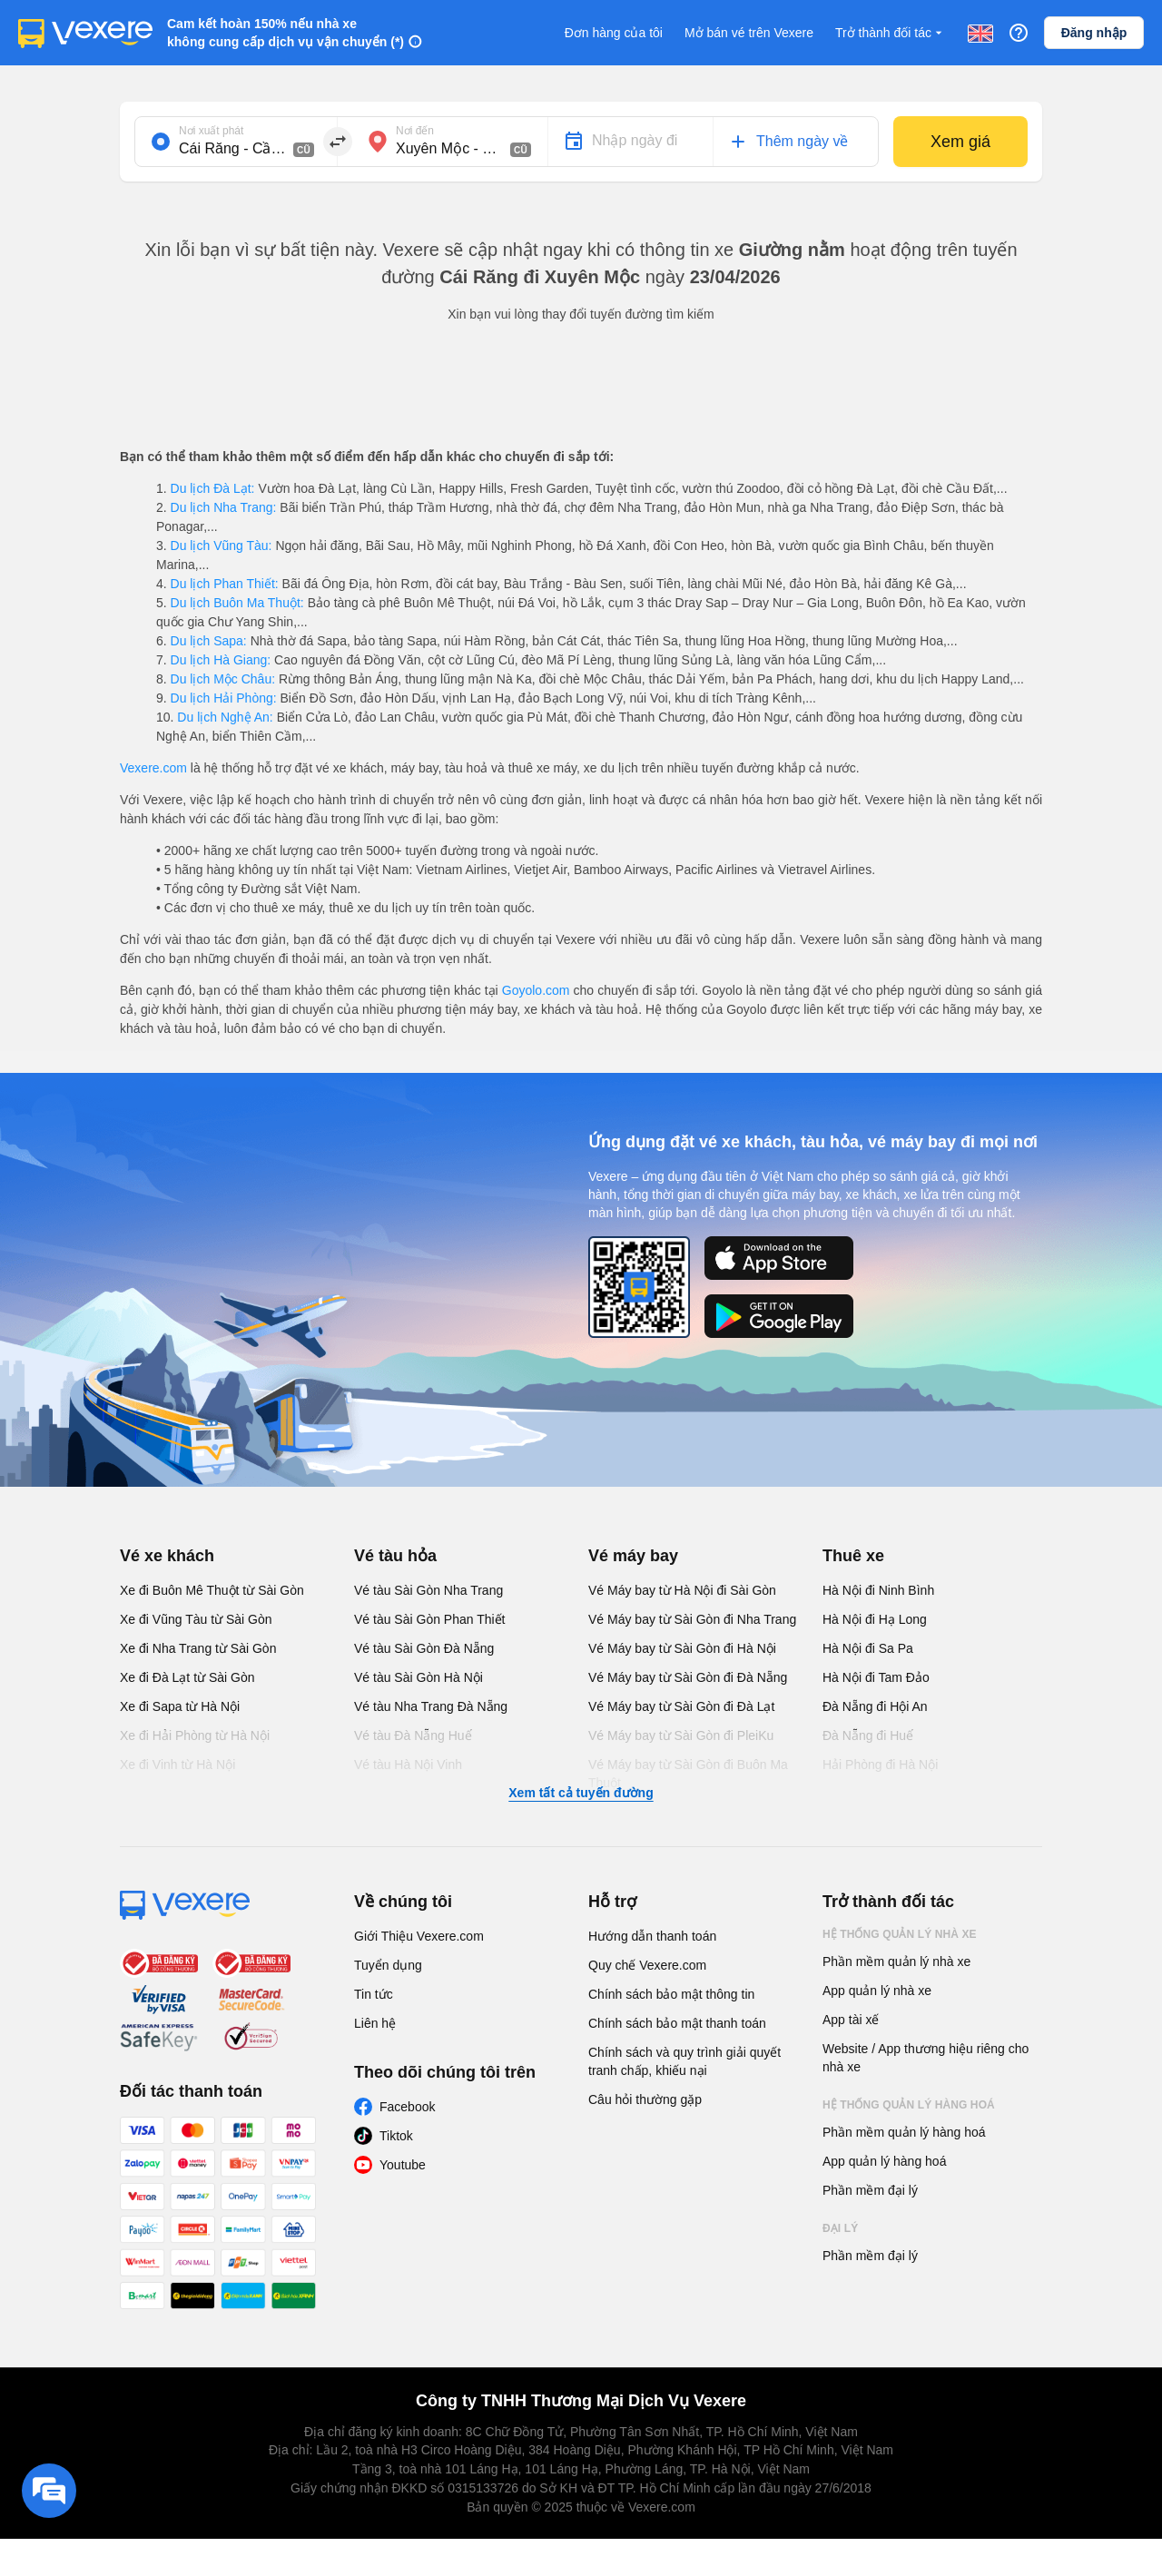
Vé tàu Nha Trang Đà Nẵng (430, 1706)
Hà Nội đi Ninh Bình (878, 1590)
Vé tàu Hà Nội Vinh (408, 1764)
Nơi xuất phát (211, 130)
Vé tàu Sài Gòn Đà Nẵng (424, 1648)
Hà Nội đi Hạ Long (874, 1619)
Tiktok (396, 2136)
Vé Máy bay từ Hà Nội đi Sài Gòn (682, 1590)
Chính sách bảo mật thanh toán (677, 2023)
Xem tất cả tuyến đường (580, 1792)
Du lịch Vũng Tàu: (221, 545)
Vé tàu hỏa (395, 1556)
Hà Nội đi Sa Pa (867, 1648)
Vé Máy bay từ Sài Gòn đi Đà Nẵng (687, 1677)
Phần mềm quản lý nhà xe (896, 1961)
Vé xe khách (167, 1556)
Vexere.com (153, 768)
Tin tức (373, 1994)
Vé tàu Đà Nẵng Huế (413, 1735)
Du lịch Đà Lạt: (213, 488)
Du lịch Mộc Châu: (223, 679)
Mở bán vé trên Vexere (748, 32)
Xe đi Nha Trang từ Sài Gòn (198, 1648)
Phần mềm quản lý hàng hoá (904, 2132)
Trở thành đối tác (890, 33)
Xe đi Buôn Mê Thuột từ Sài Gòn (212, 1590)
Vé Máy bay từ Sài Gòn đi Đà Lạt (681, 1706)
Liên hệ (375, 2023)
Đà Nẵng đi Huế (867, 1735)
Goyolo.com (536, 990)
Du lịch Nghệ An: (224, 717)
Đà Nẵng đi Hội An (875, 1706)
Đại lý (840, 2228)
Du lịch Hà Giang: (220, 660)
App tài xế (850, 2019)
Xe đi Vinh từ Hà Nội (177, 1764)
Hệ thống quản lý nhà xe (899, 1934)
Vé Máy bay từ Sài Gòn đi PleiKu (680, 1735)
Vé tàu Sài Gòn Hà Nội (418, 1677)
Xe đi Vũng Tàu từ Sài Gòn (196, 1619)
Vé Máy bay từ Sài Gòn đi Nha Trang (692, 1619)
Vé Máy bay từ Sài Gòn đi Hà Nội (682, 1648)
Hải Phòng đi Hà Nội (880, 1764)
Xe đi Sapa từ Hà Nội (180, 1706)
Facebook (407, 2106)
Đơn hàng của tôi (614, 32)
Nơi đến (415, 130)
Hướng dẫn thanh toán (652, 1936)
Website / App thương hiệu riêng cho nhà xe (925, 2057)
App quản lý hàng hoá (884, 2161)
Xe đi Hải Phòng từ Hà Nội (195, 1735)
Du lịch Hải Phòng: (224, 698)
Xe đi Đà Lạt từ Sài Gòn (187, 1677)
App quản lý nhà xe (876, 1990)
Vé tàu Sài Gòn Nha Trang (428, 1590)
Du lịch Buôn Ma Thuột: (237, 602)
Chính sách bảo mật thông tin (671, 1994)
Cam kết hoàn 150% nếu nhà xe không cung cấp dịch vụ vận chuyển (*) (285, 32)
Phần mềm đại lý (870, 2190)
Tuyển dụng (388, 1965)
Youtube (402, 2165)
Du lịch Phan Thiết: (224, 583)
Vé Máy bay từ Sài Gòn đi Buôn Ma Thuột (688, 1773)
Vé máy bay (633, 1556)
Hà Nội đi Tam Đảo (876, 1677)
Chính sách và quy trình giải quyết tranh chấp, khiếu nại (684, 2061)
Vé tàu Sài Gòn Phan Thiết (430, 1619)
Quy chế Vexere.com (647, 1965)
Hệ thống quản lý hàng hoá (908, 2105)
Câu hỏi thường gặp (645, 2099)
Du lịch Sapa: (209, 641)
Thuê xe (853, 1556)
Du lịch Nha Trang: (224, 507)
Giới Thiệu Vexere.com (419, 1936)
